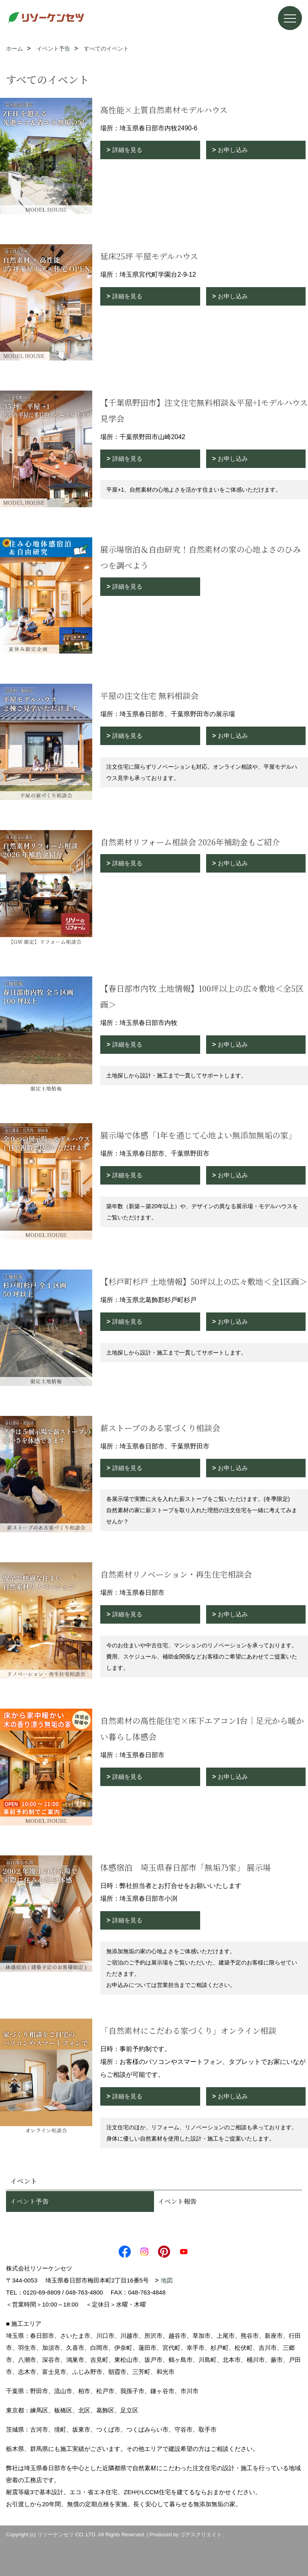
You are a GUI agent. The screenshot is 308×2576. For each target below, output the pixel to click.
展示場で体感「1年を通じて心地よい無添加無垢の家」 (198, 1135)
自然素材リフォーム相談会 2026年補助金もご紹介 (190, 842)
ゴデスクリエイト (201, 2534)
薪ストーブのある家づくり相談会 (160, 1428)
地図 (167, 2280)
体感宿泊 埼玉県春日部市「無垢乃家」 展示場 (185, 1867)
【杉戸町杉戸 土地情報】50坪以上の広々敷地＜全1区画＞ (203, 1281)
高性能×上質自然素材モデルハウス (163, 109)
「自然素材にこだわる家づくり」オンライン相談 (188, 2030)
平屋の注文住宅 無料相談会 (149, 695)
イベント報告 (177, 2201)
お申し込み (233, 149)
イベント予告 (29, 2201)
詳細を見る (127, 149)
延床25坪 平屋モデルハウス (149, 256)
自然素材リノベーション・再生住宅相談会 (176, 1574)
